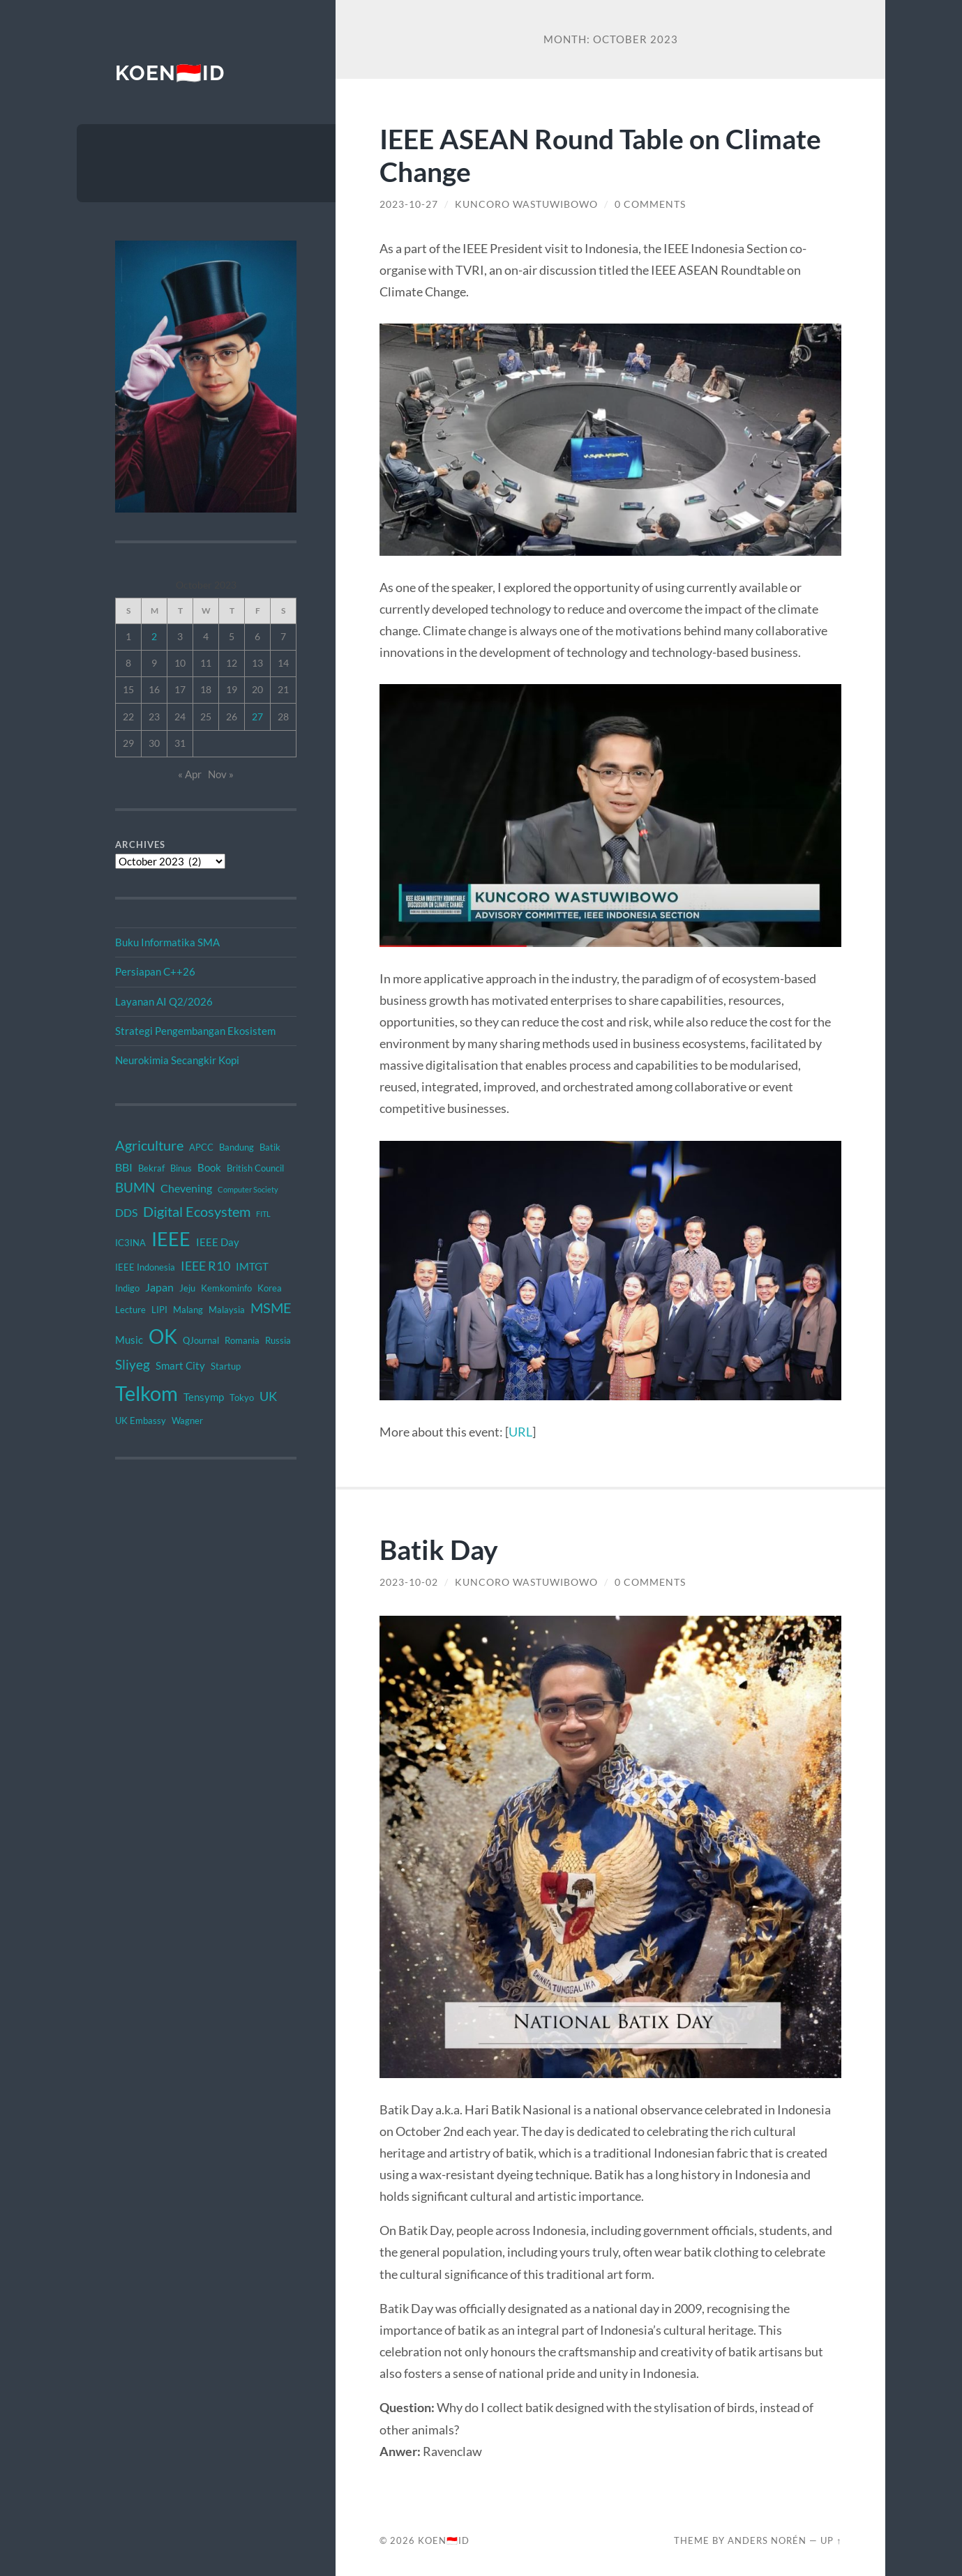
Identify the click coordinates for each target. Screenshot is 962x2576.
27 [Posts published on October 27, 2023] (257, 716)
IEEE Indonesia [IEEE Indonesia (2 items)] (145, 1267)
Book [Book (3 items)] (209, 1167)
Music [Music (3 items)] (129, 1339)
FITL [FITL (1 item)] (263, 1213)
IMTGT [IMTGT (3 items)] (252, 1266)
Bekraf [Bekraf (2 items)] (151, 1168)
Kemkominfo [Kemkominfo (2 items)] (226, 1288)
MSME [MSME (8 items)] (271, 1307)
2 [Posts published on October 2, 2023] (154, 636)
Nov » (221, 774)
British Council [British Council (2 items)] (255, 1168)
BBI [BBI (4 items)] (124, 1167)
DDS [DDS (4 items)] (126, 1212)
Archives (140, 844)
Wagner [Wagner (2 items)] (187, 1420)
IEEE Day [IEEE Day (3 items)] (217, 1242)
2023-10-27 (408, 204)
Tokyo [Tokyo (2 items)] (242, 1397)
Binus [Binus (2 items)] (181, 1168)
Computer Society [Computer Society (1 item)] (248, 1189)
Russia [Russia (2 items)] (278, 1340)
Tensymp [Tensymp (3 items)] (203, 1397)
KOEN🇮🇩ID (170, 73)
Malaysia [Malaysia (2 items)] (227, 1309)
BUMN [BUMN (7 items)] (135, 1187)
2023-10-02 (408, 1582)
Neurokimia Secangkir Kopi (177, 1060)
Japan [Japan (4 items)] (159, 1287)
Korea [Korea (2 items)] (269, 1288)
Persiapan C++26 (155, 971)
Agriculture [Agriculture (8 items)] (149, 1145)
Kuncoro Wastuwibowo (526, 204)
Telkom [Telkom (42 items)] (146, 1393)
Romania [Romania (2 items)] (242, 1340)
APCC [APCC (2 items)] (201, 1147)
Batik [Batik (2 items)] (270, 1147)
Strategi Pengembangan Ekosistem (195, 1030)
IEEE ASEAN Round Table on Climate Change (600, 155)
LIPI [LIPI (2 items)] (159, 1309)
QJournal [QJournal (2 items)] (201, 1340)
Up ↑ (830, 2540)
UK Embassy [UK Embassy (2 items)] (140, 1420)
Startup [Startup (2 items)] (226, 1366)
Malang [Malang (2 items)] (188, 1309)
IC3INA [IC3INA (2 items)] (130, 1242)
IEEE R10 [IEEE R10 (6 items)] (205, 1265)
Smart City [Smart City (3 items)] (180, 1365)
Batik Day (438, 1549)
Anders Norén (767, 2540)
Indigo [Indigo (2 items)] (127, 1288)
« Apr (190, 774)
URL (520, 1431)
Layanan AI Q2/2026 (164, 1001)
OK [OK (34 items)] (163, 1336)
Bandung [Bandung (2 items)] (236, 1147)
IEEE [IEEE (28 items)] (170, 1238)
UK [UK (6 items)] (268, 1396)
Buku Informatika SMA (167, 942)
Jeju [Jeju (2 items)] (187, 1288)
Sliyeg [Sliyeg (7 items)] (132, 1364)
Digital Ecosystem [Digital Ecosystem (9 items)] (196, 1211)
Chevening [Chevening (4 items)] (186, 1188)
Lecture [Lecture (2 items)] (130, 1309)
